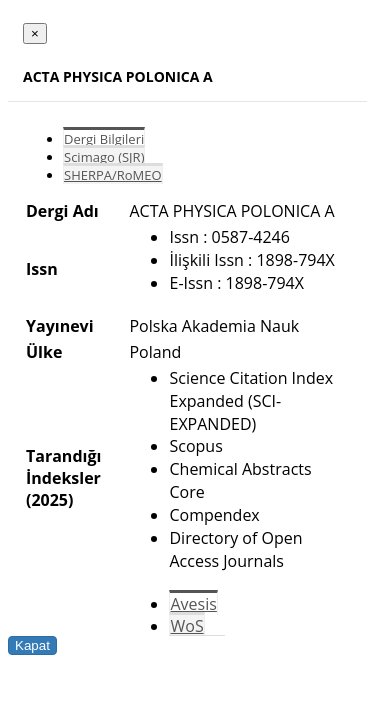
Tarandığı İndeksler (63, 467)
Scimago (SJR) (104, 157)
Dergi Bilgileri (104, 139)
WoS (186, 626)
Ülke (44, 352)
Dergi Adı (62, 211)
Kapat (32, 645)
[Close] (35, 33)
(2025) (49, 500)
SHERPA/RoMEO (113, 175)
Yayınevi (60, 326)
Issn (42, 269)
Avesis (193, 604)
